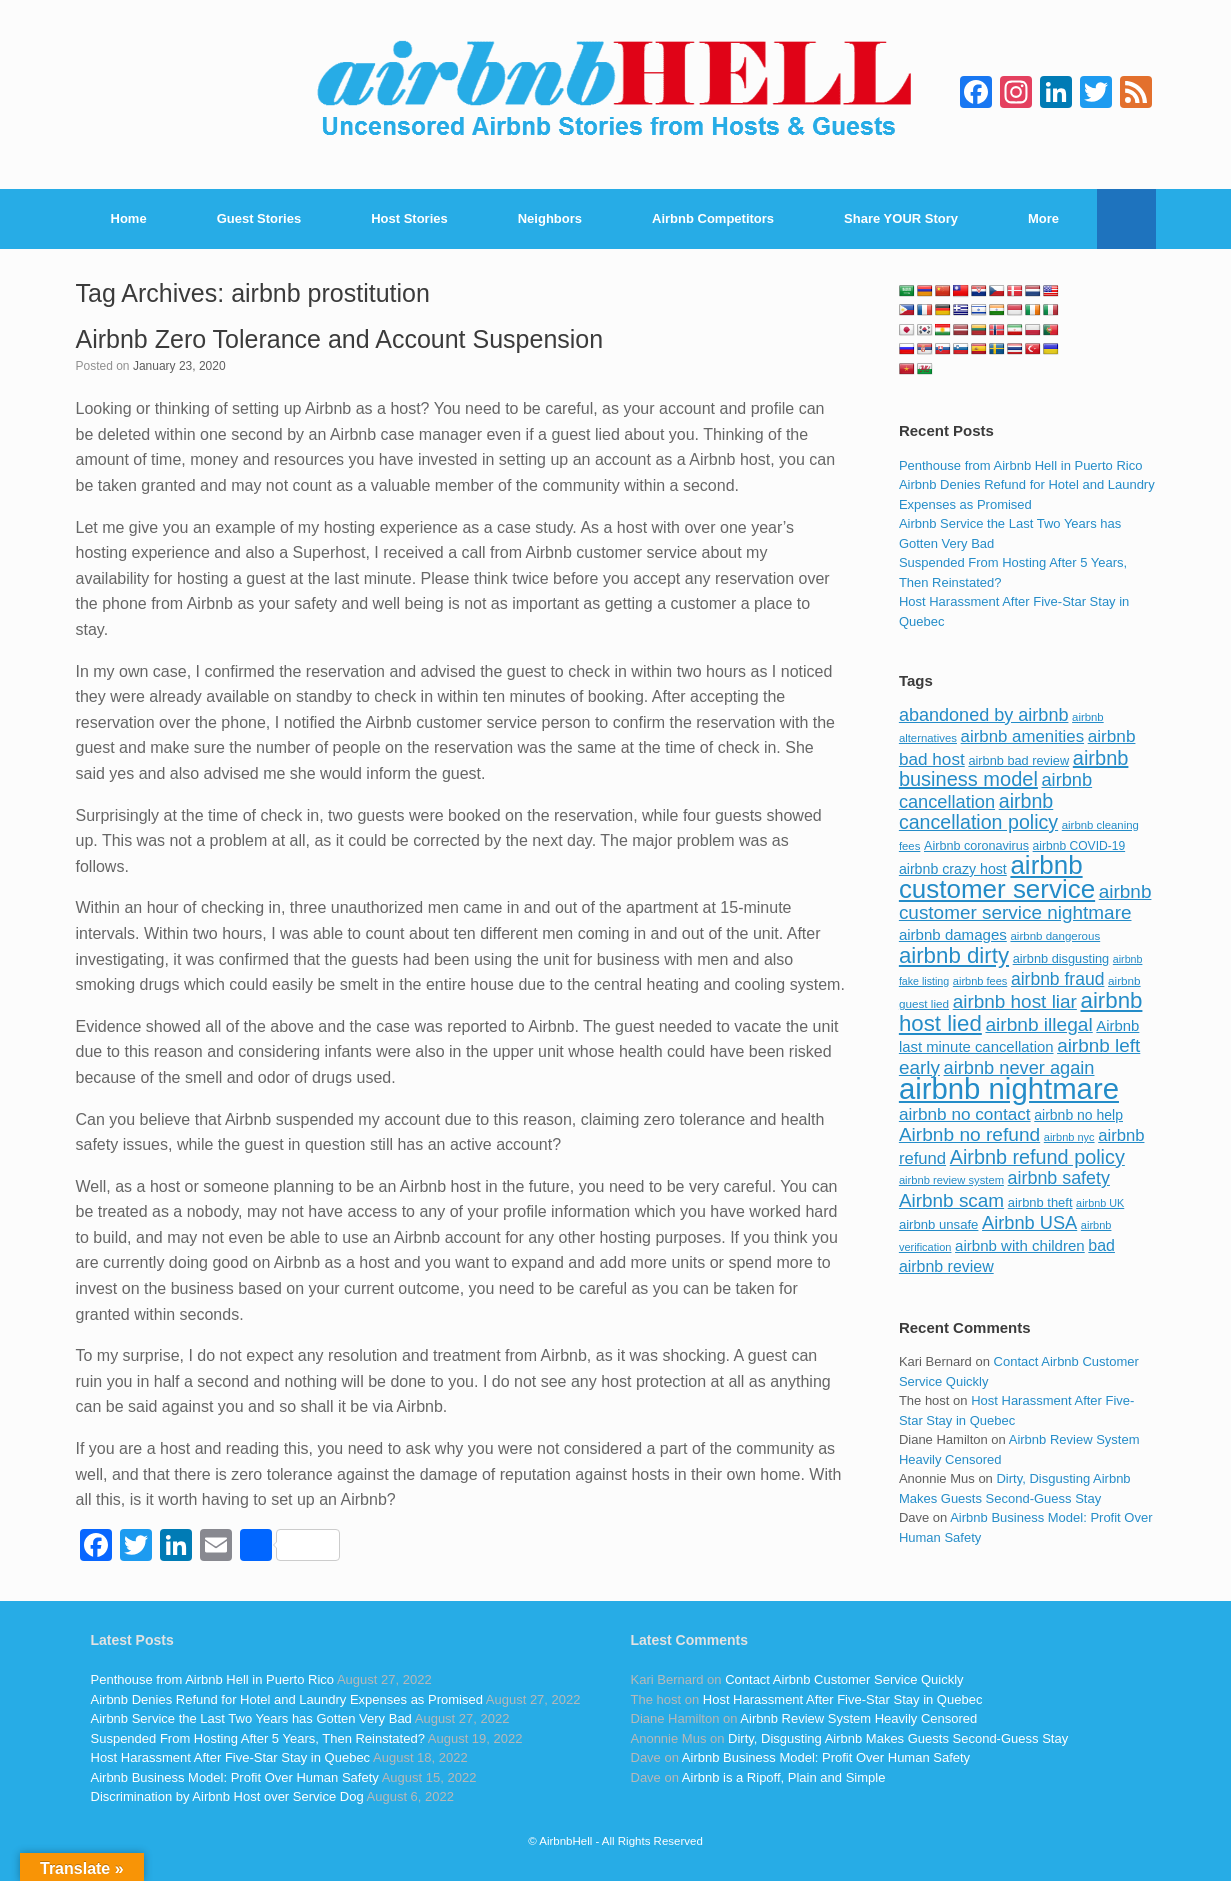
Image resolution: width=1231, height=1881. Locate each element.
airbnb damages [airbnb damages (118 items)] (953, 934)
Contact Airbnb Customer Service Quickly (844, 1679)
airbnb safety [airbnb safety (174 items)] (1059, 1178)
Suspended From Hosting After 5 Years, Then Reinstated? (258, 1738)
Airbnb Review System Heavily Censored (858, 1718)
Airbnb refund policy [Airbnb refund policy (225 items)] (1037, 1157)
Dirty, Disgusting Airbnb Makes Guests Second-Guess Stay (898, 1738)
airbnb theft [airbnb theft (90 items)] (1040, 1202)
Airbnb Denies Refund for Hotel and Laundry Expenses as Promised (287, 1699)
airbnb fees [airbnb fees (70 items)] (980, 981)
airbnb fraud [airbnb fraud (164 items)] (1057, 979)
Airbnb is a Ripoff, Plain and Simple (784, 1777)
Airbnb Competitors (713, 218)
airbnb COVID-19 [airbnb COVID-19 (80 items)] (1079, 846)
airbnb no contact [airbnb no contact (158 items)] (965, 1114)
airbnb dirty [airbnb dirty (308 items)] (954, 955)
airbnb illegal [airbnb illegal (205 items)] (1038, 1024)
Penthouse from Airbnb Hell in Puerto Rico (1021, 465)
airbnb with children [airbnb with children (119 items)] (1020, 1245)
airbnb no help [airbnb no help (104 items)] (1078, 1115)
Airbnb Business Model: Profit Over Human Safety (235, 1777)
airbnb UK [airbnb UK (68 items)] (1100, 1203)
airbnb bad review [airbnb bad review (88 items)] (1018, 760)
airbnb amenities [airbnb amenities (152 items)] (1022, 736)
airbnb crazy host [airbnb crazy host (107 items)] (953, 869)
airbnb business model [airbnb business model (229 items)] (1014, 769)
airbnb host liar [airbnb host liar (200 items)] (1015, 1001)
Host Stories (409, 218)
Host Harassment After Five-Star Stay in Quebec (231, 1757)
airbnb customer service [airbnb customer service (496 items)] (997, 877)
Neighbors (550, 218)
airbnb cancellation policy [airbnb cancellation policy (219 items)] (978, 812)
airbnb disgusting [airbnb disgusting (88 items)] (1061, 958)
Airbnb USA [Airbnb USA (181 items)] (1029, 1222)
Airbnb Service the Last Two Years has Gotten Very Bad (251, 1718)
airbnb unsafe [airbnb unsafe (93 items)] (939, 1224)
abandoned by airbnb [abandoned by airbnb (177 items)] (984, 715)
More (1043, 218)
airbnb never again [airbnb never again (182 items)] (1019, 1067)
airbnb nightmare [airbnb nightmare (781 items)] (1009, 1088)
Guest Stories (259, 218)
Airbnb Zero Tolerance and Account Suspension (340, 339)
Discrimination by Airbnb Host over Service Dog (227, 1796)
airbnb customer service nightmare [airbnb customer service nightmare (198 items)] (1025, 902)
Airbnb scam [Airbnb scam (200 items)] (951, 1200)
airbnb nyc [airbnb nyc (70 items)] (1069, 1137)
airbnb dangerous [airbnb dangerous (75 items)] (1055, 936)
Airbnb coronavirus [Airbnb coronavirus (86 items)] (976, 846)
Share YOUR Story (901, 218)
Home (129, 218)
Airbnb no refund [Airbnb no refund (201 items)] (969, 1134)
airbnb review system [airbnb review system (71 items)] (951, 1180)
